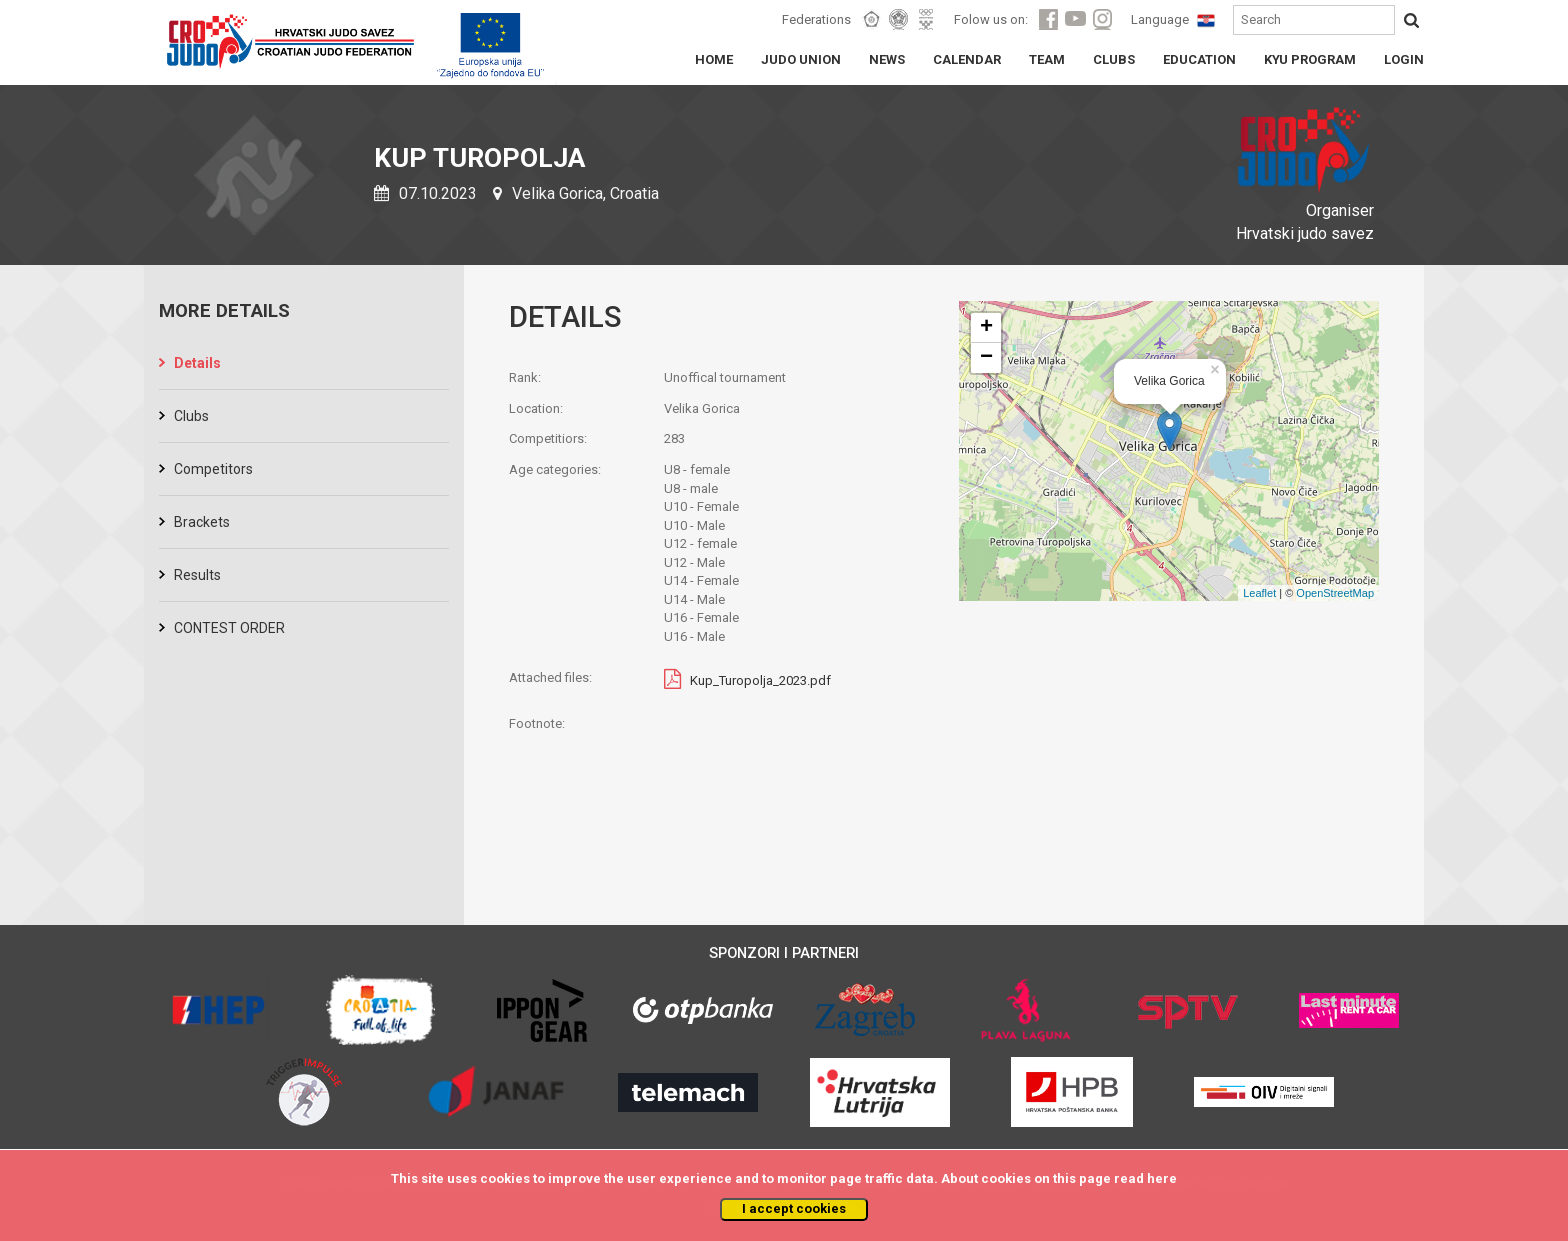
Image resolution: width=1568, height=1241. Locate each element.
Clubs (191, 416)
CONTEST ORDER (229, 628)
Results (197, 575)
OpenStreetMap (1335, 593)
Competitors (213, 469)
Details (197, 363)
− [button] (986, 358)
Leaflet (1259, 593)
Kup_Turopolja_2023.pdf (760, 680)
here (1162, 1178)
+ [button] (986, 328)
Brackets (202, 522)
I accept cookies (794, 1208)
